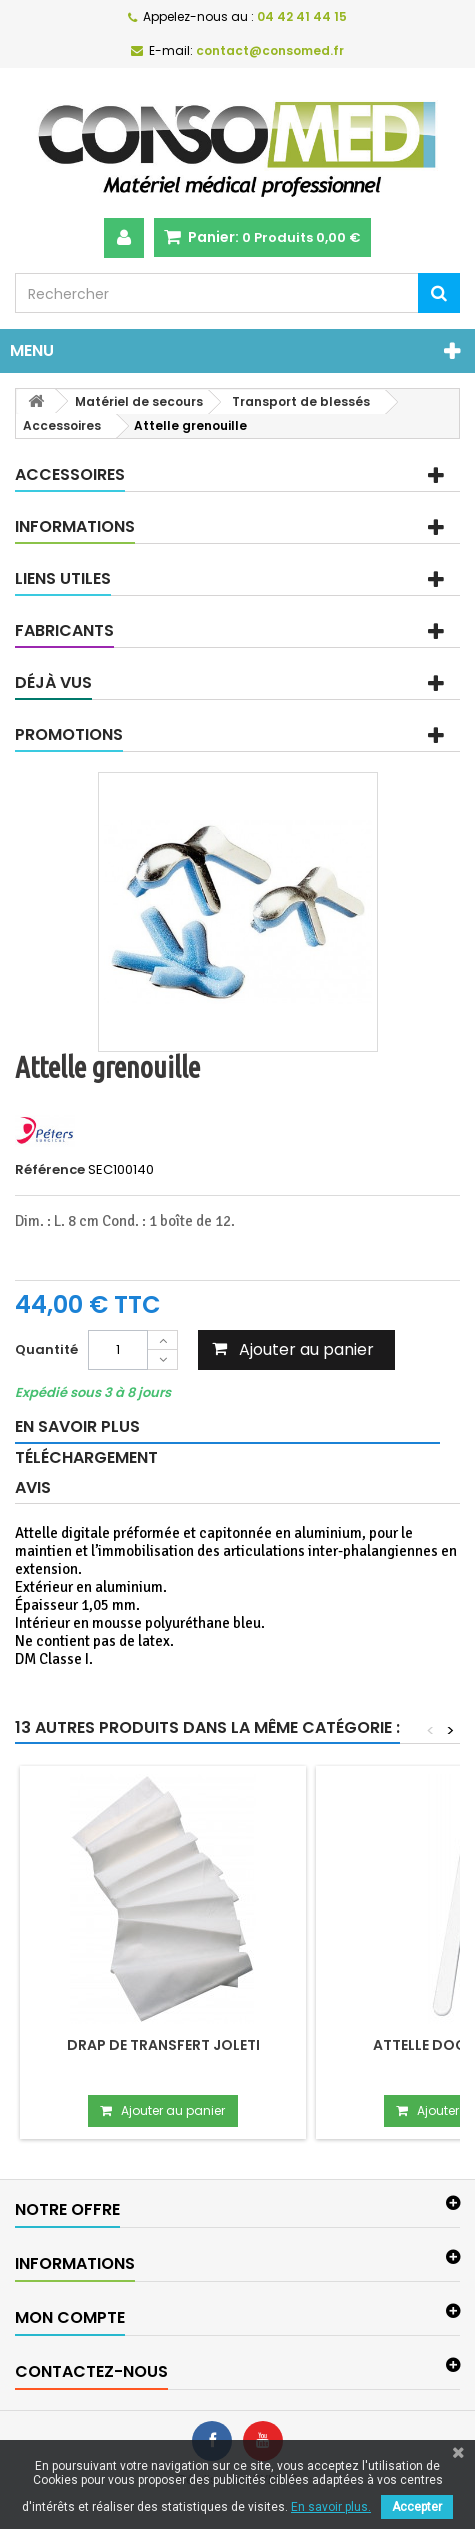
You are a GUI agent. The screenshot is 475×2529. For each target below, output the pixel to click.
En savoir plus (77, 1426)
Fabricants (64, 630)
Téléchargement (86, 1457)
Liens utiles (63, 578)
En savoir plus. (331, 2507)
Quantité (46, 1349)
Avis (33, 1487)
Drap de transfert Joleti (163, 2045)
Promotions (69, 734)
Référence (50, 1170)
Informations (75, 526)
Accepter (417, 2507)
